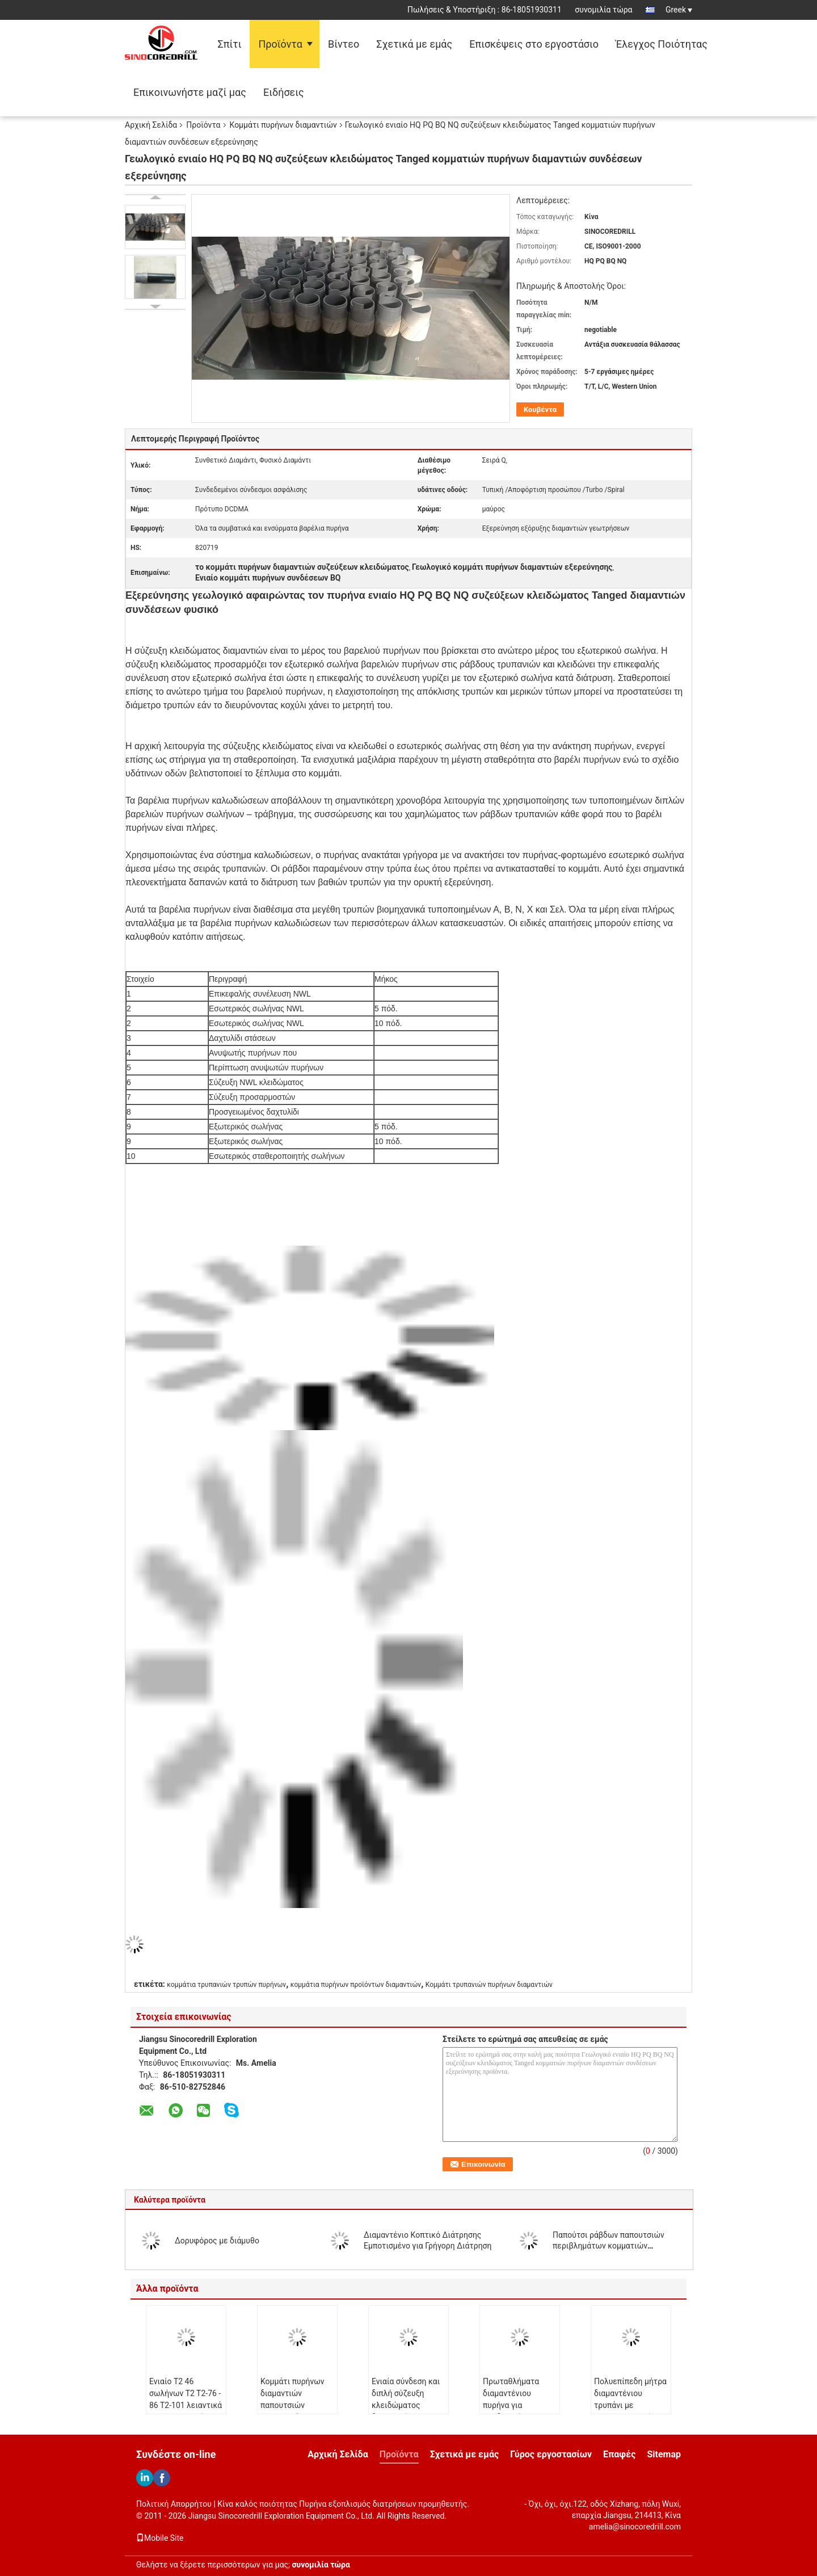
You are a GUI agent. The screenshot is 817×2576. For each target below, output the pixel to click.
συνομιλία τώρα (603, 9)
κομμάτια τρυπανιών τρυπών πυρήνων (226, 1985)
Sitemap (664, 2454)
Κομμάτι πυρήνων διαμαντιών (283, 124)
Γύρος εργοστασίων (551, 2454)
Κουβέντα (540, 409)
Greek (679, 9)
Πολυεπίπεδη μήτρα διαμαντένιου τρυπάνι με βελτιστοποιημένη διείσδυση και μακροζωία (630, 2411)
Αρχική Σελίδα (151, 124)
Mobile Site (160, 2538)
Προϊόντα (280, 44)
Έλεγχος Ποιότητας (661, 44)
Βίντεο (343, 44)
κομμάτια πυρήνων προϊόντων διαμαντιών (355, 1985)
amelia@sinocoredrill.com (635, 2526)
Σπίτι (229, 44)
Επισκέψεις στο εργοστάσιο (534, 44)
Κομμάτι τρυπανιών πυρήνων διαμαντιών (489, 1985)
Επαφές (619, 2454)
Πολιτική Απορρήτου (174, 2503)
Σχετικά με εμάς (414, 44)
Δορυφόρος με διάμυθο (217, 2240)
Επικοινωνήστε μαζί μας (189, 92)
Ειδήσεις (283, 92)
